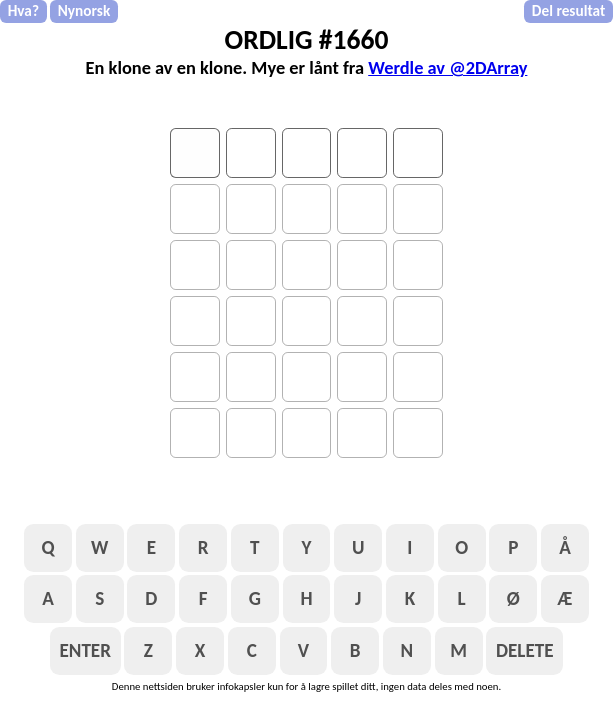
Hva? (23, 10)
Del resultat (569, 10)
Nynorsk (84, 10)
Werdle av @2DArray (447, 67)
